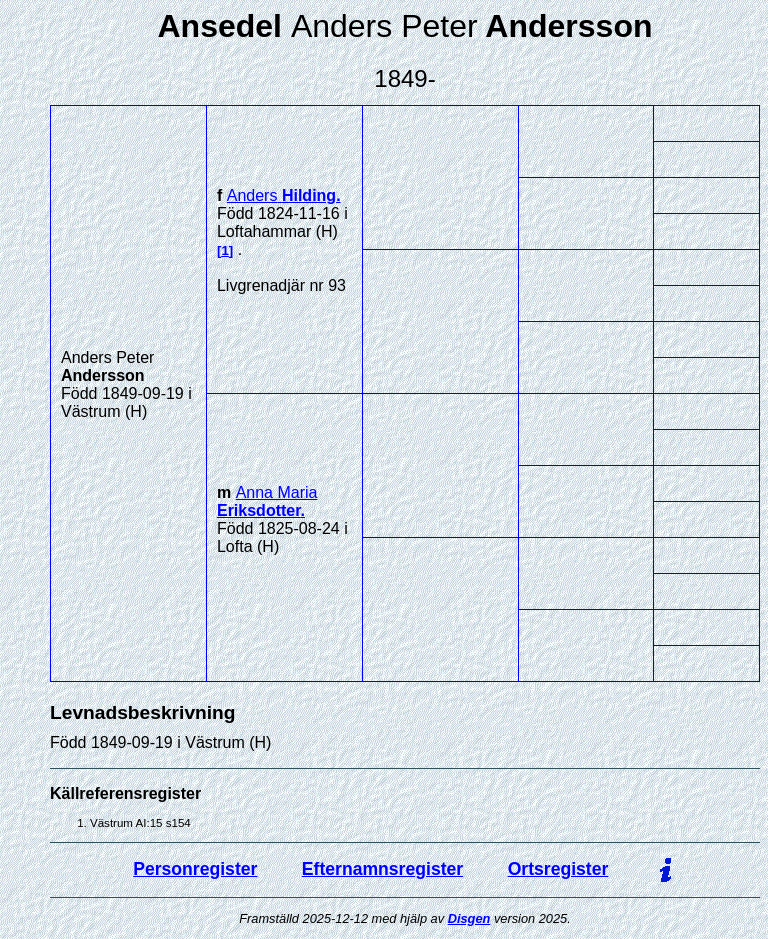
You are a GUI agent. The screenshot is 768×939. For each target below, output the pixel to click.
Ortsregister (558, 869)
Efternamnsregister (382, 869)
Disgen (469, 918)
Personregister (195, 869)
